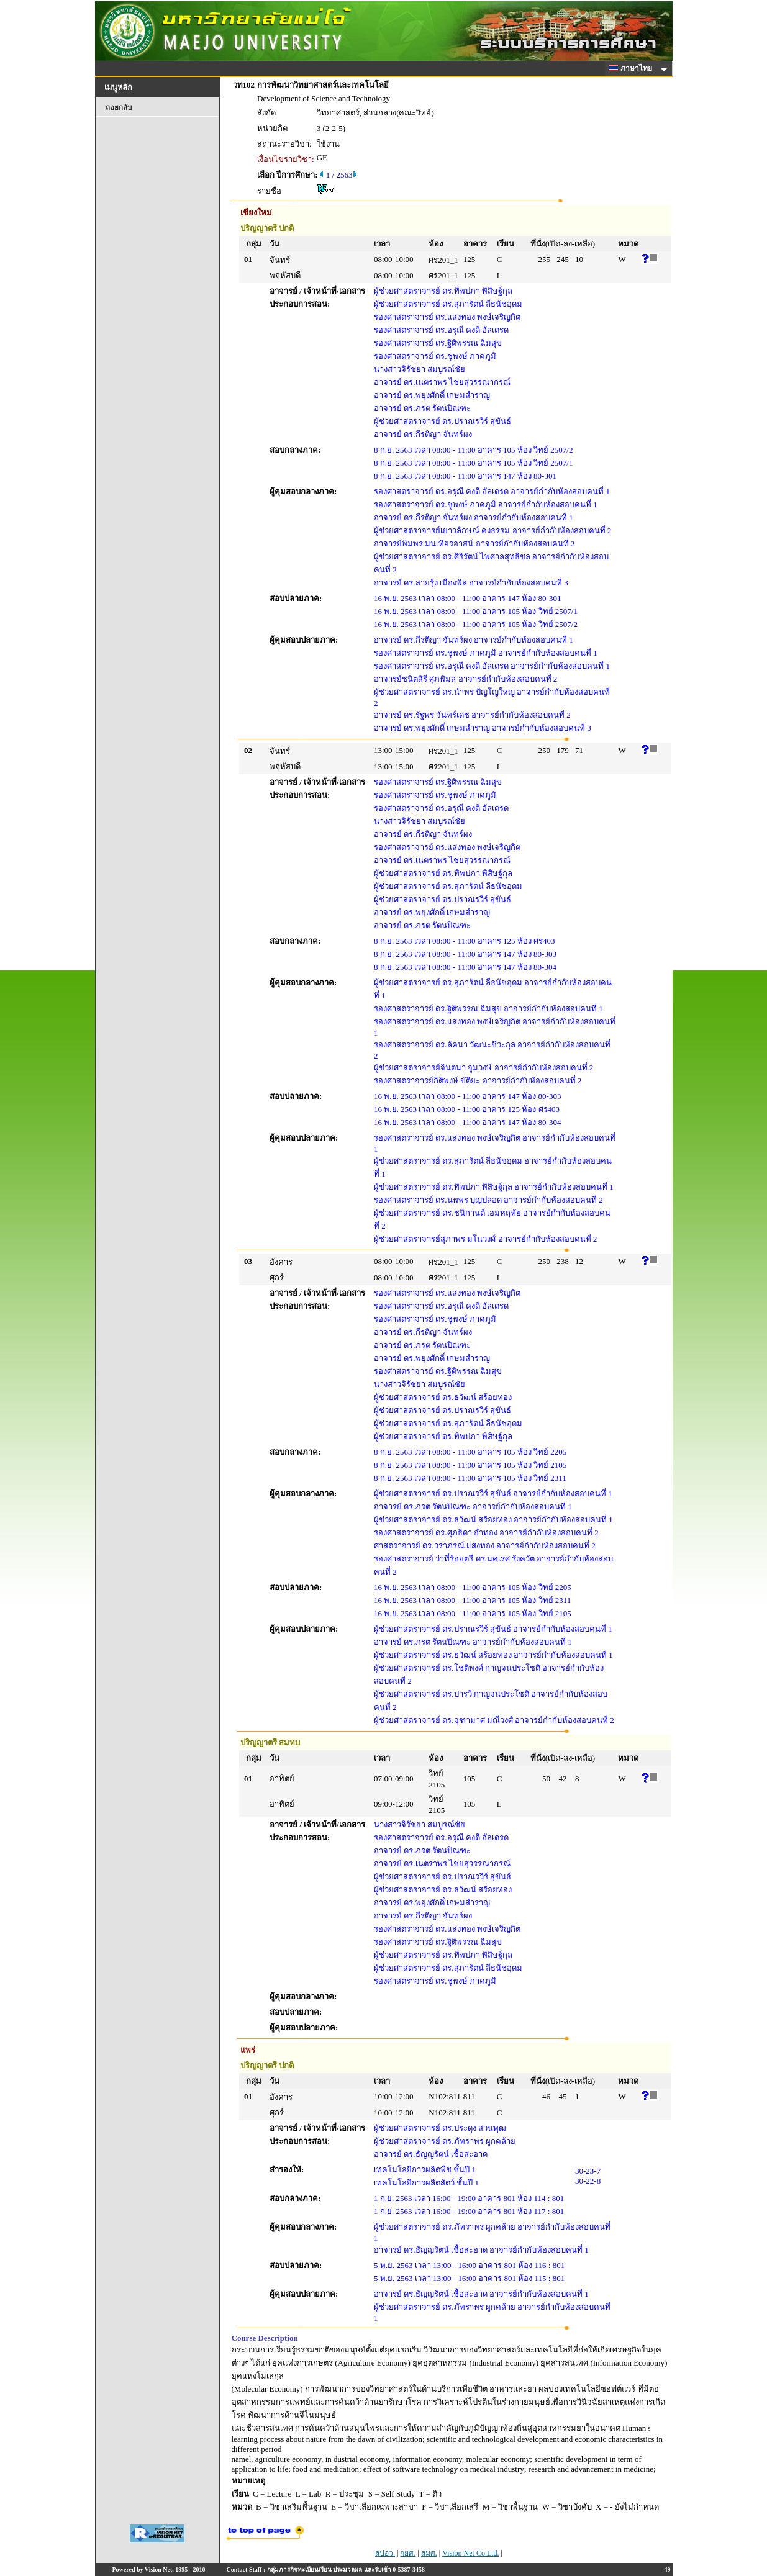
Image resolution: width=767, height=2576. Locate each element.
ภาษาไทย (632, 68)
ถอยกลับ (119, 107)
